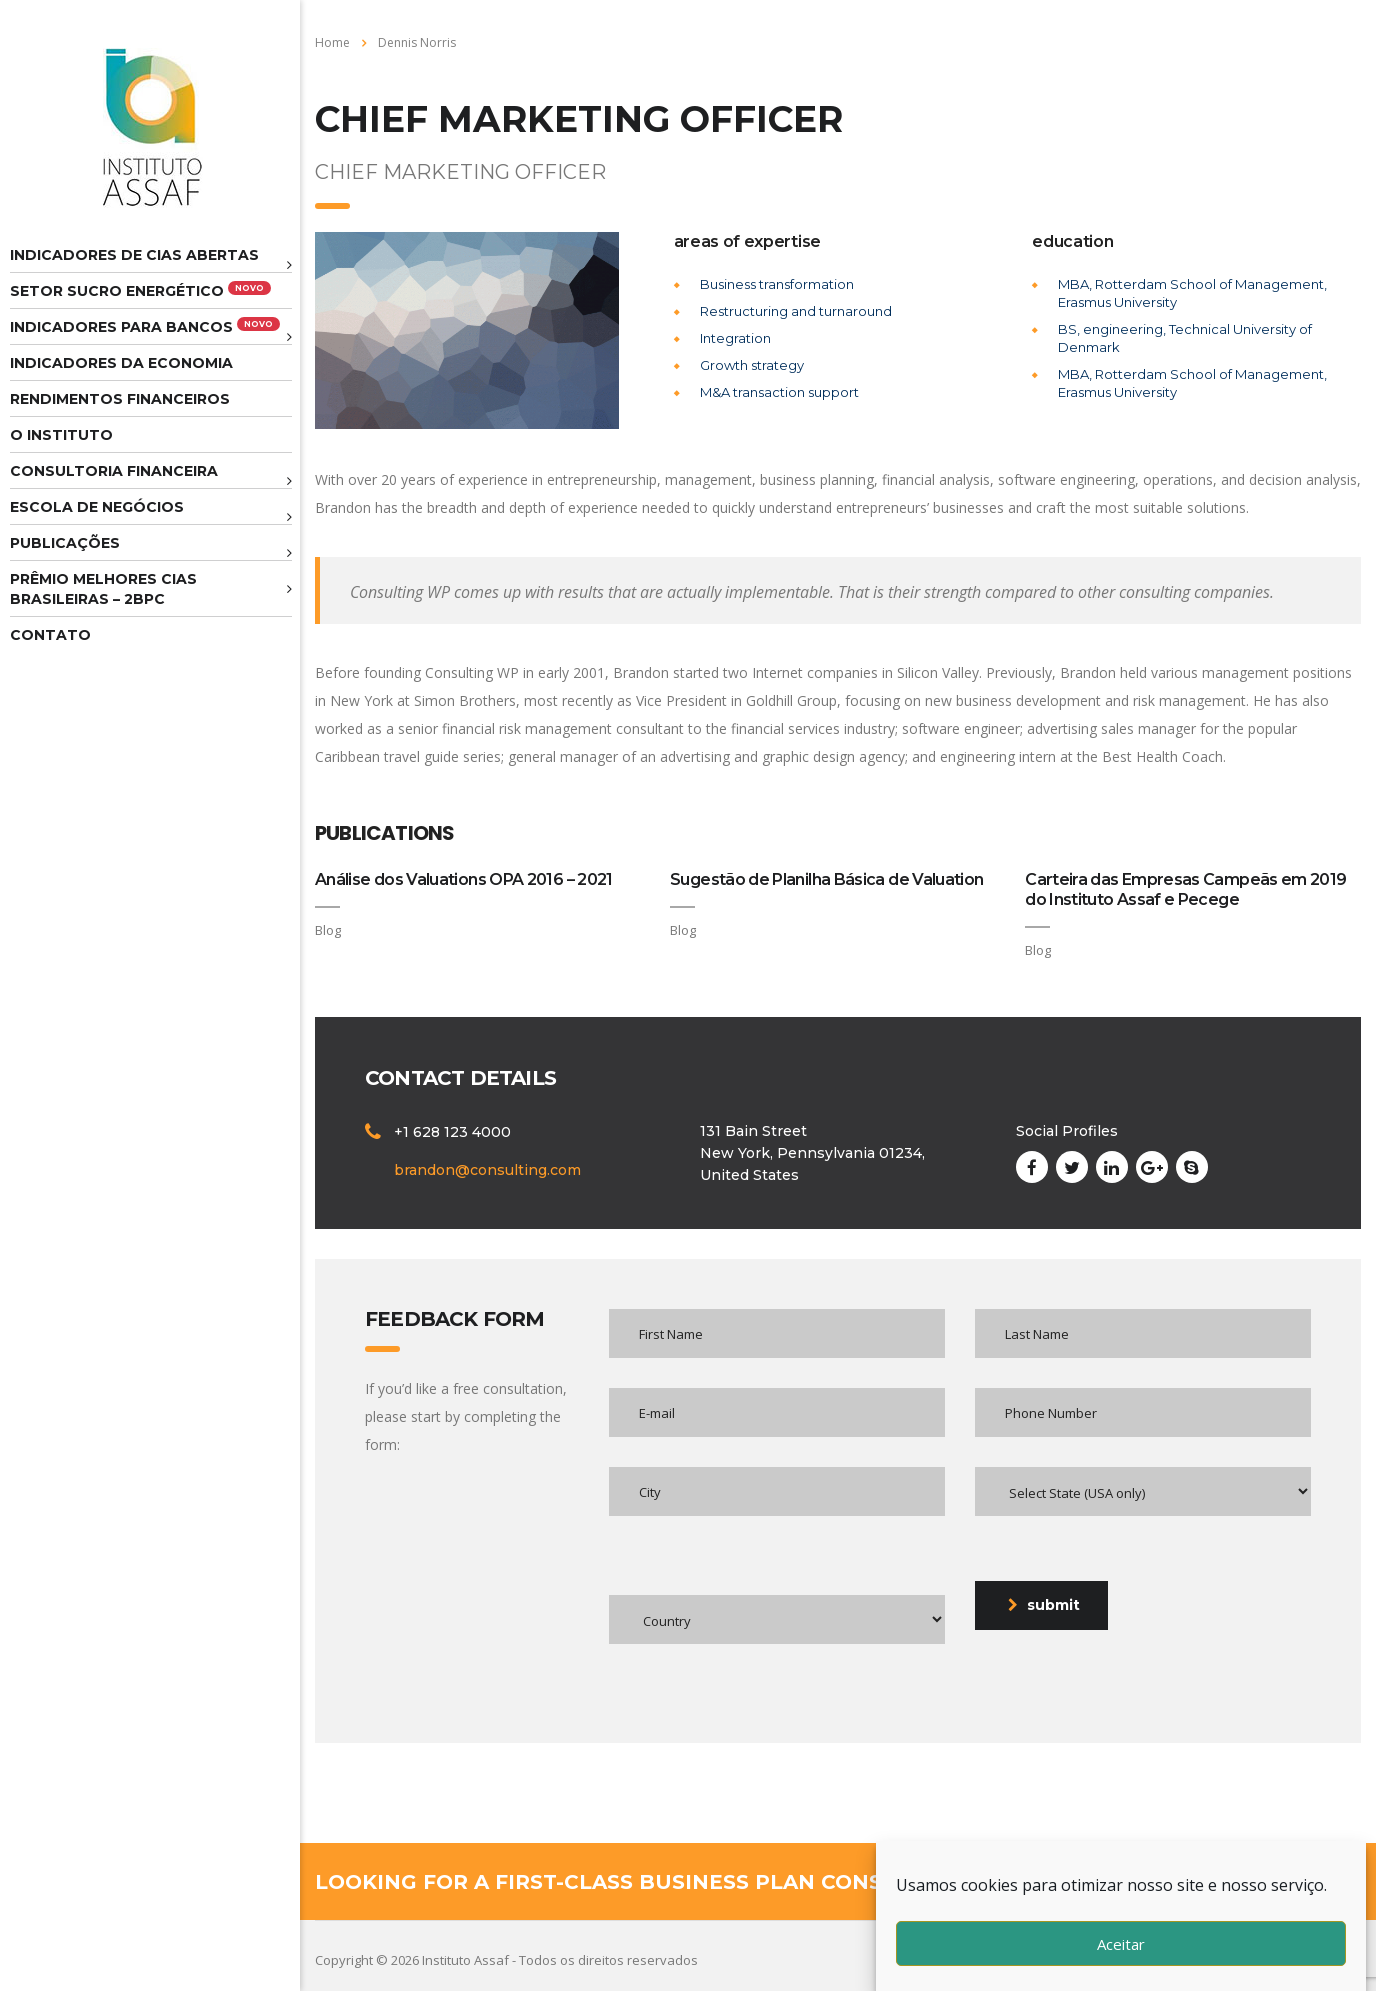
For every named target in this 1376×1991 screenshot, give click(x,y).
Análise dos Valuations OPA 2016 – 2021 (464, 879)
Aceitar (1121, 1944)
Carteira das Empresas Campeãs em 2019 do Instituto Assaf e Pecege (1185, 889)
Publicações (65, 543)
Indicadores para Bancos (145, 326)
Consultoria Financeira (114, 471)
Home (332, 42)
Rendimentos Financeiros (120, 399)
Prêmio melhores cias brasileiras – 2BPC (103, 589)
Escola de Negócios (97, 507)
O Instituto (61, 435)
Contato (50, 635)
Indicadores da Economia (121, 363)
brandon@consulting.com (487, 1170)
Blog (328, 930)
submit (1044, 1605)
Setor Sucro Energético (140, 290)
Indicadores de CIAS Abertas (134, 255)
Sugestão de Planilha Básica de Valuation (826, 879)
